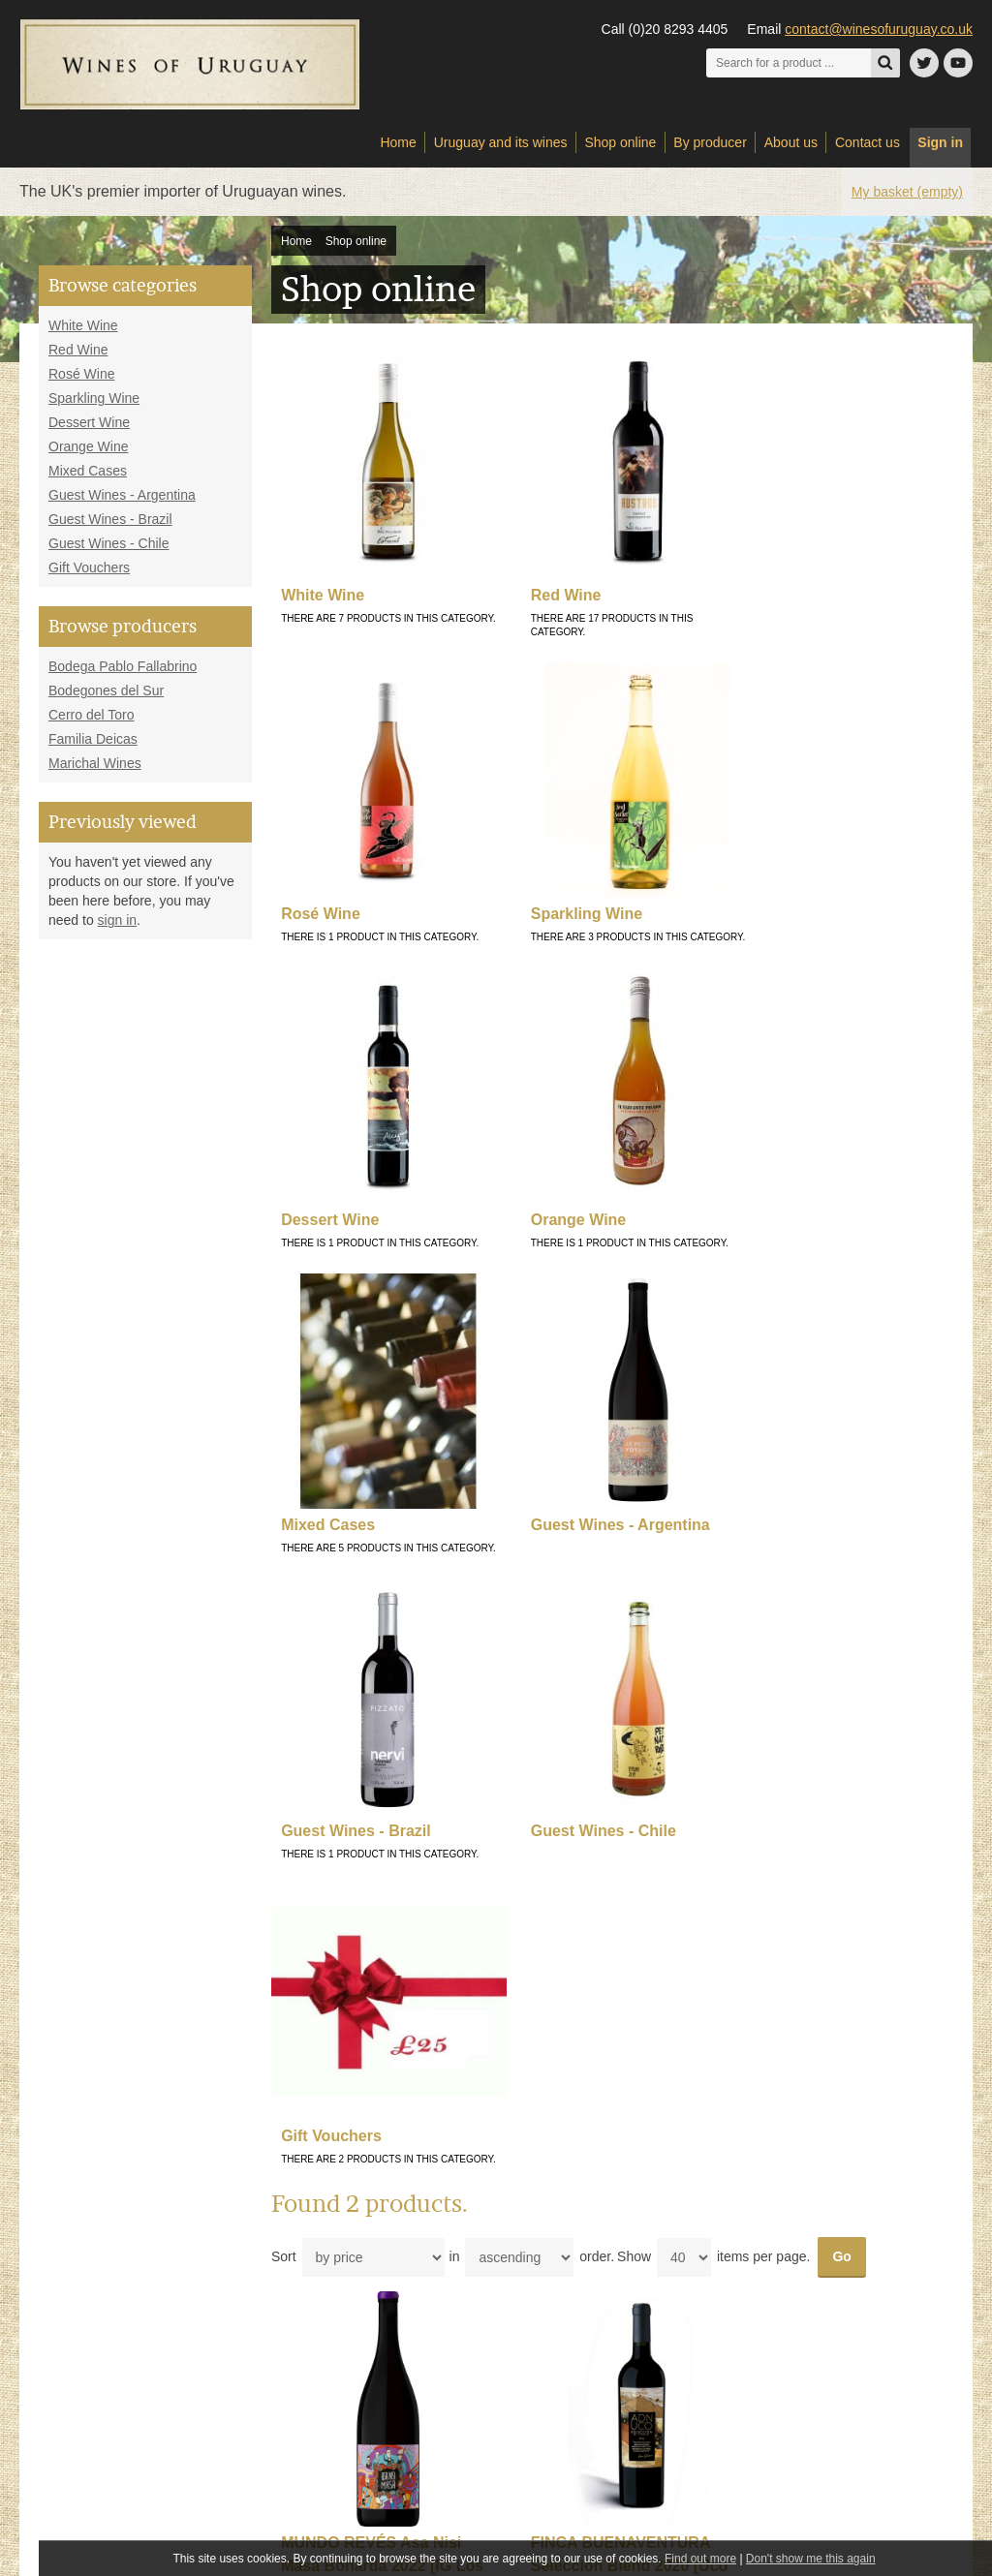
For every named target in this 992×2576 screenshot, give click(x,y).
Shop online (356, 249)
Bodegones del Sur (106, 698)
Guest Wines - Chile (108, 551)
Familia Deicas (93, 746)
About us (306, 2193)
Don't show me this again (811, 2558)
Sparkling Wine (94, 406)
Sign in (940, 150)
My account (539, 2214)
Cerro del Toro (91, 722)
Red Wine (78, 357)
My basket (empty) (907, 199)
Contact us (537, 2193)
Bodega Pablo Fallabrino (122, 674)
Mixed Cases (87, 478)
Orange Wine (88, 454)
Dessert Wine (89, 430)
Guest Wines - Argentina (122, 502)
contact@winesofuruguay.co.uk (879, 29)
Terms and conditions (338, 2254)
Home (296, 249)
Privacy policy (319, 2275)
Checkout (534, 2254)
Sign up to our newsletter (830, 2347)
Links (297, 2234)
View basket (541, 2234)
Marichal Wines (94, 771)
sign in (117, 927)
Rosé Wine (81, 381)
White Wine (83, 333)
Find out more (700, 2558)
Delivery (305, 2214)
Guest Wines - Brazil (110, 527)
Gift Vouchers (89, 575)
